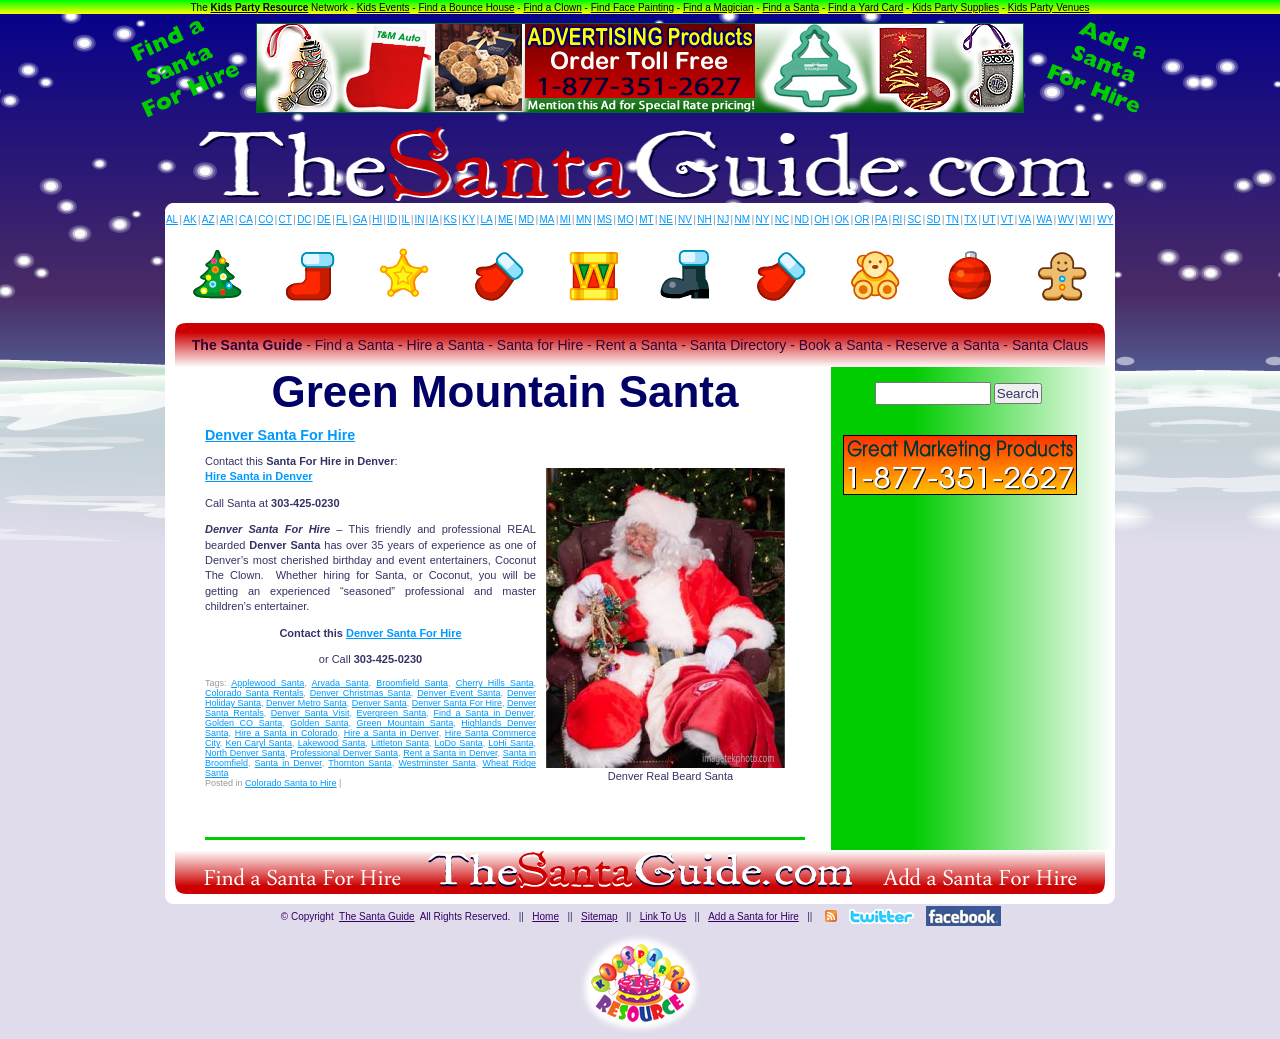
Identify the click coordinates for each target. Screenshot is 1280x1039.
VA (1025, 219)
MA (547, 219)
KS (450, 219)
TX (970, 219)
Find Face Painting (632, 7)
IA (433, 219)
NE (666, 219)
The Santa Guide (377, 916)
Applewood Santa (267, 683)
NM (743, 219)
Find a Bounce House (466, 7)
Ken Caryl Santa (258, 743)
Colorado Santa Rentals (254, 693)
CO (265, 219)
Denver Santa (379, 703)
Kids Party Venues (1049, 7)
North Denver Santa (245, 753)
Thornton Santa (360, 763)
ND (802, 219)
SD (934, 219)
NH (704, 219)
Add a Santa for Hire (753, 916)
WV (1066, 219)
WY (1105, 219)
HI (377, 219)
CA (246, 219)
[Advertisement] (960, 640)
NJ (723, 219)
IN (419, 219)
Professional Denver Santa (344, 753)
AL (172, 219)
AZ (208, 219)
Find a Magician (718, 7)
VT (1007, 219)
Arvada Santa (340, 683)
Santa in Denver (288, 763)
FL (342, 219)
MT (646, 219)
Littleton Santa (400, 743)
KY (468, 219)
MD (527, 219)
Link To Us (663, 916)
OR (862, 219)
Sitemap (599, 916)
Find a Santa (790, 7)
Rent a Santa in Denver (450, 753)
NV (685, 219)
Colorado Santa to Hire (291, 783)
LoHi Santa (510, 743)
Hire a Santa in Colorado (286, 733)
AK (189, 219)
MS (604, 219)
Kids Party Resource (260, 7)
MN (584, 219)
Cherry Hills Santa (495, 683)
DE (324, 219)
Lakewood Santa (332, 743)
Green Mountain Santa (405, 723)
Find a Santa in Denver (483, 713)
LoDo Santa (459, 743)
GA (360, 219)
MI (565, 219)
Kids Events (383, 7)
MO (626, 219)
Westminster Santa (436, 763)
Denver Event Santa (458, 693)
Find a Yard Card (865, 7)
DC (304, 219)
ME (505, 219)
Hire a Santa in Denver (391, 733)
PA (881, 219)
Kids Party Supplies (955, 7)
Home (545, 916)
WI (1085, 219)
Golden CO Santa (243, 723)
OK (842, 219)
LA (487, 219)
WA (1045, 219)
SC (914, 219)
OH (821, 219)
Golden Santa (319, 723)
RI (897, 219)
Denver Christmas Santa (360, 693)
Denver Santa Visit (310, 713)
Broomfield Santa (412, 683)
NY (762, 219)
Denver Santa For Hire (280, 435)
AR (227, 219)
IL (406, 219)
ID (392, 219)
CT (285, 219)
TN (952, 219)
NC (782, 219)
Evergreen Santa (392, 713)
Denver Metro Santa (306, 703)
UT (988, 219)
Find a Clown (552, 7)
